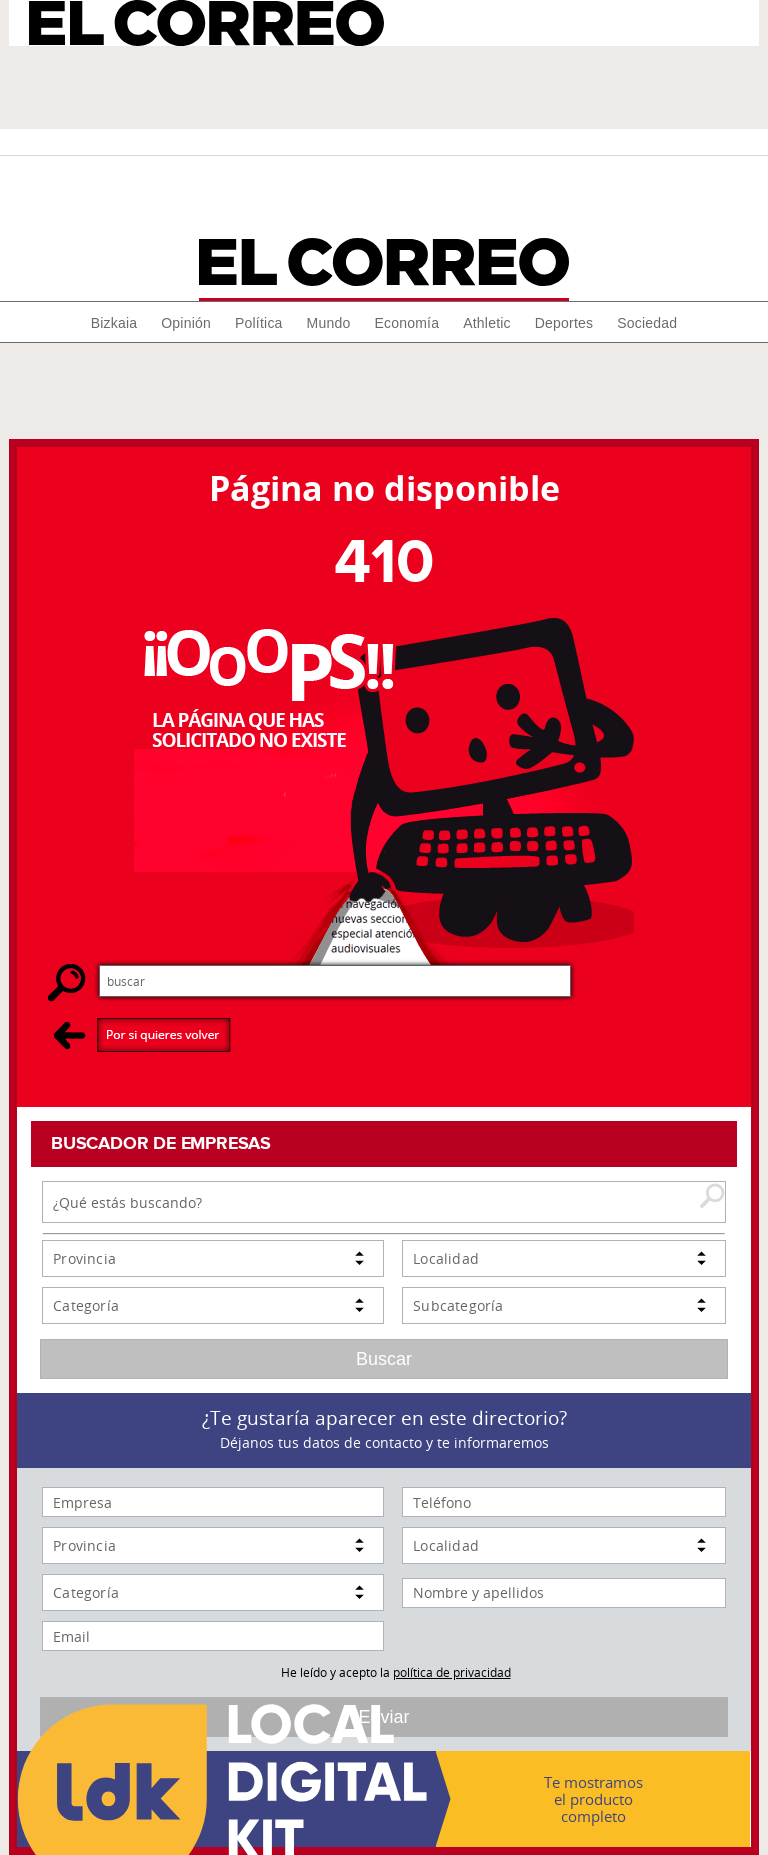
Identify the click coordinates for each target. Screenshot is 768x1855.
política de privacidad (452, 1672)
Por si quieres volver (142, 1034)
